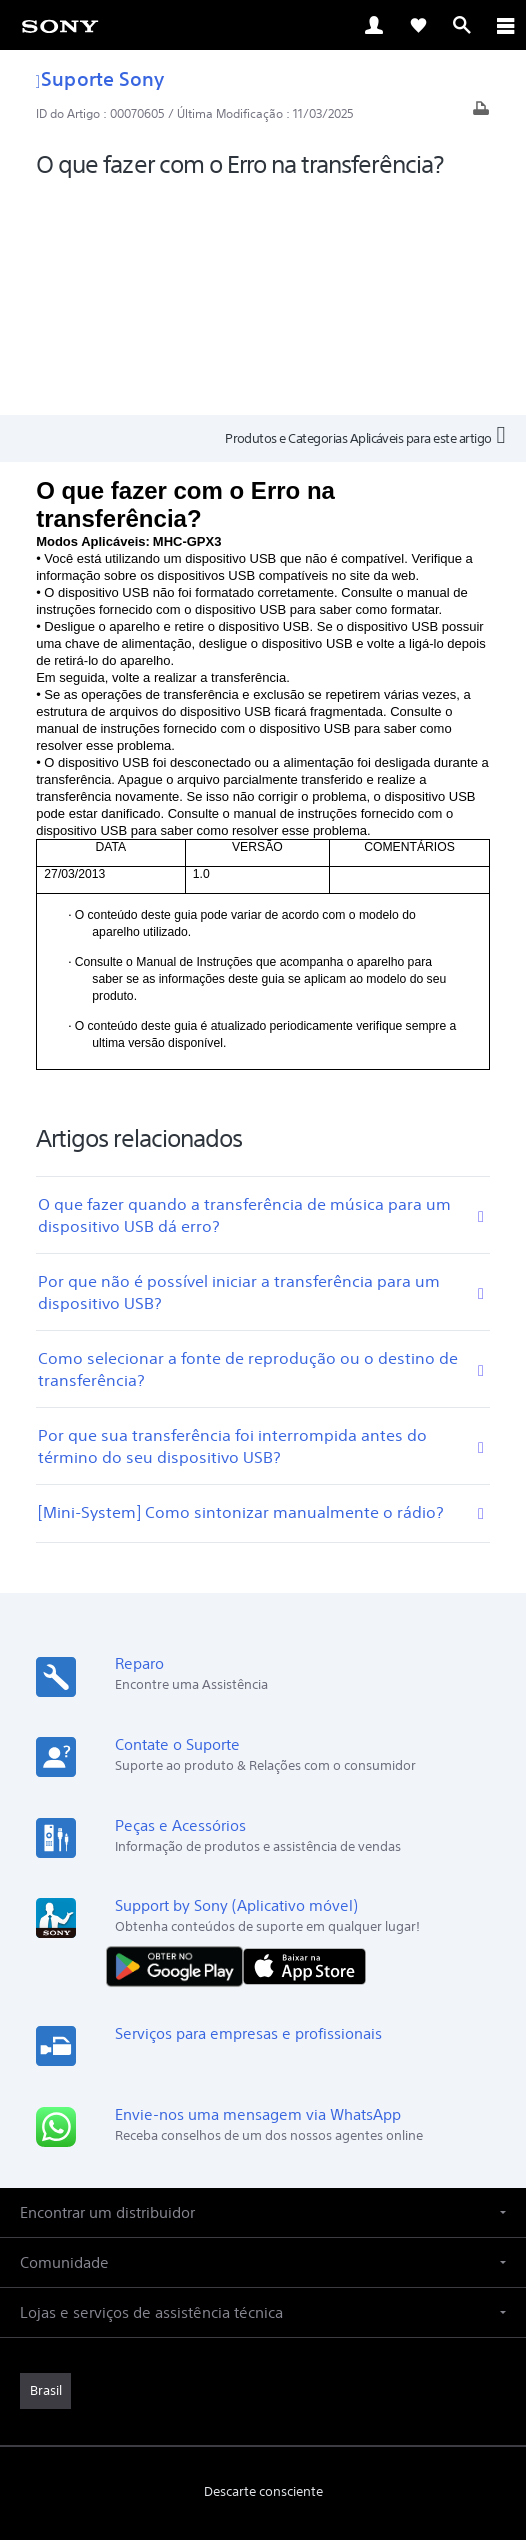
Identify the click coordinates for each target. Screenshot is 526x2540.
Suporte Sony (100, 78)
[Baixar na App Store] (304, 1744)
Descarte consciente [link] (263, 2270)
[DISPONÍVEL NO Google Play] (179, 1744)
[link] (60, 25)
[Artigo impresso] (481, 113)
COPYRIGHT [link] (262, 2423)
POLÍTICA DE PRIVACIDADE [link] (263, 2398)
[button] (263, 1991)
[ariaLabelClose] (505, 25)
